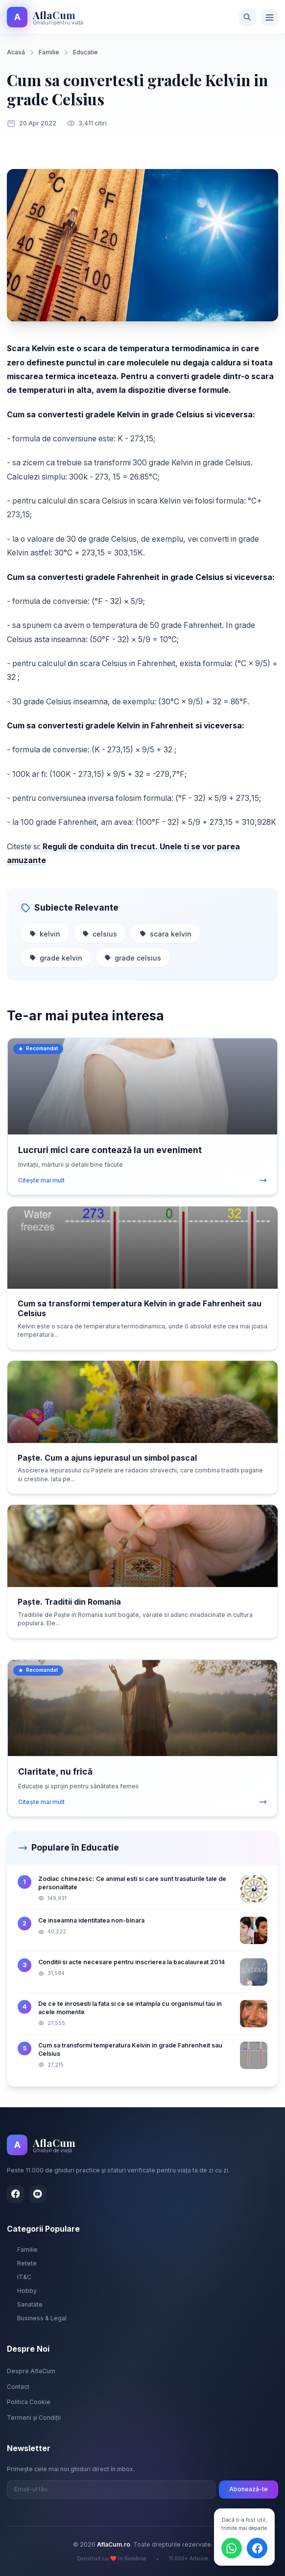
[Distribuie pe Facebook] (257, 2548)
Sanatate (25, 2304)
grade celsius (132, 958)
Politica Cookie (28, 2402)
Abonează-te (248, 2489)
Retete (22, 2263)
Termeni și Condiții (34, 2417)
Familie (49, 52)
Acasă (16, 52)
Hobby (22, 2290)
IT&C (19, 2277)
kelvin (44, 934)
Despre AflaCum (31, 2371)
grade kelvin (55, 958)
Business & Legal (37, 2318)
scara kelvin (165, 934)
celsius (99, 934)
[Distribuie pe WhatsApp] (231, 2548)
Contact (18, 2386)
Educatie (85, 52)
